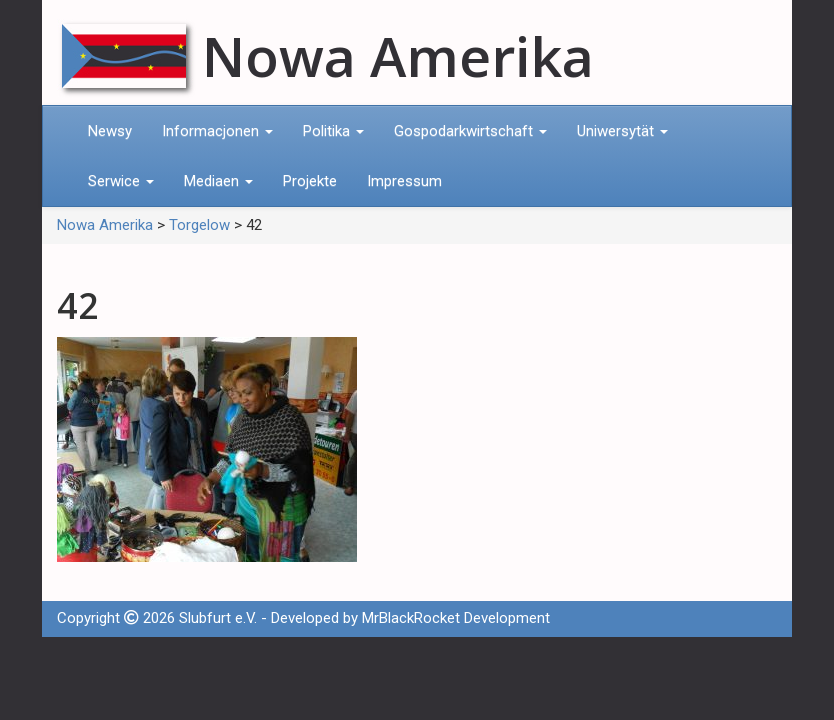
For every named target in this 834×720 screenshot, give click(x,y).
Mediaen (218, 181)
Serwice (121, 181)
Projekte (310, 181)
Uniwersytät (622, 131)
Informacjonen (217, 131)
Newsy (110, 131)
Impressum (404, 181)
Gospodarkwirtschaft (470, 131)
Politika (333, 131)
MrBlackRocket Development (456, 618)
